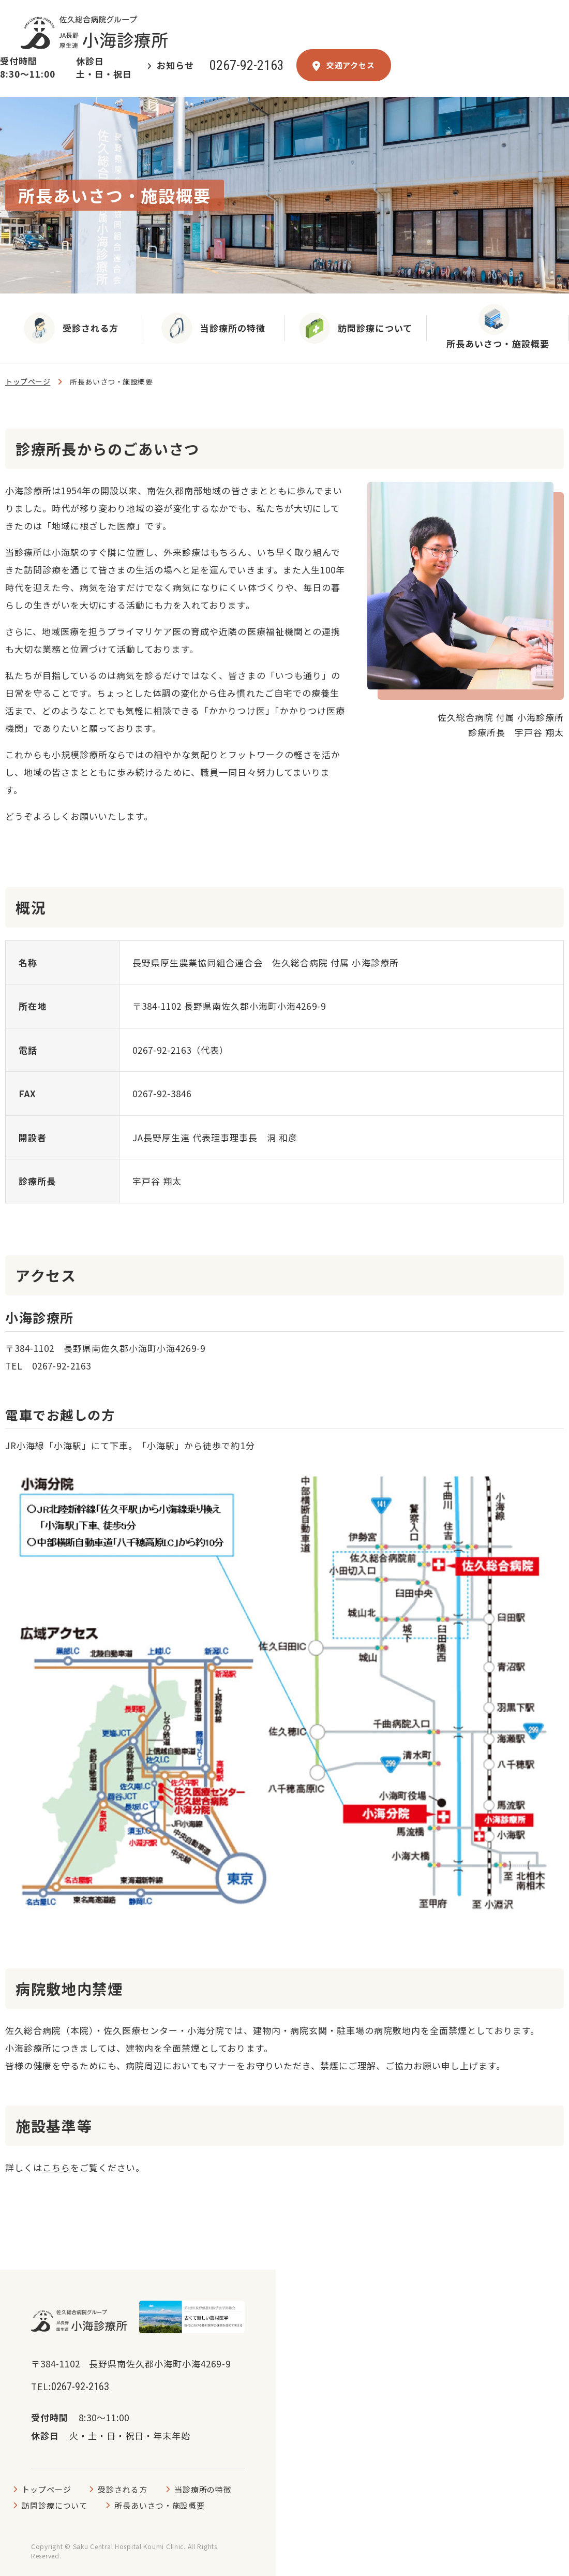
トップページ (27, 382)
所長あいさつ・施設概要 (159, 2505)
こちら (56, 2167)
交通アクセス (343, 65)
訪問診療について (54, 2505)
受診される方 (122, 2489)
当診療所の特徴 (203, 2489)
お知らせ (175, 64)
